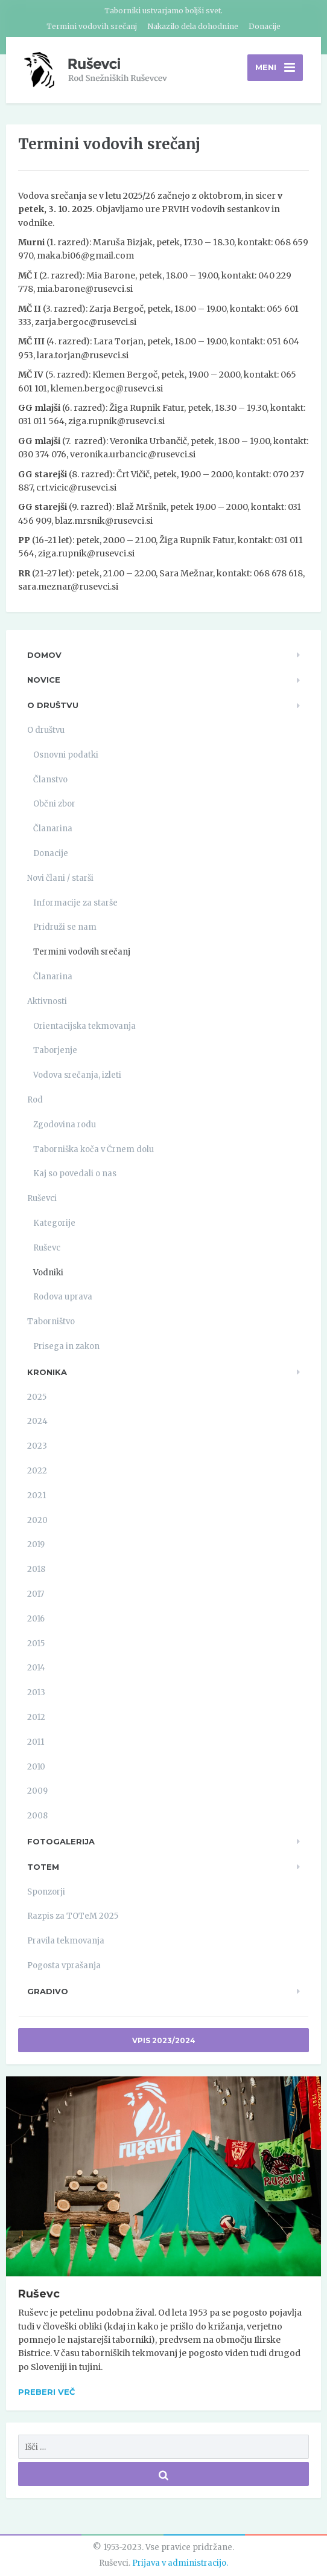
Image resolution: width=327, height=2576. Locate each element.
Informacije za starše (75, 903)
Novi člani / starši (60, 879)
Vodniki (48, 1272)
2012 (36, 1718)
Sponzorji (46, 1892)
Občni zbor (54, 804)
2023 (37, 1446)
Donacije (265, 26)
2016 (36, 1619)
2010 (36, 1767)
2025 (36, 1397)
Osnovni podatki (65, 755)
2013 (36, 1693)
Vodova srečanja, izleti (77, 1076)
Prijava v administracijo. (180, 2563)
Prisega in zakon (66, 1347)
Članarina (52, 829)
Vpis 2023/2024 (163, 2041)
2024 (37, 1422)
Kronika (47, 1372)
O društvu (52, 705)
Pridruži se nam (65, 928)
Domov (44, 655)
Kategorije (54, 1224)
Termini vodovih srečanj (91, 26)
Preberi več (46, 2392)
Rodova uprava (62, 1297)
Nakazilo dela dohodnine (192, 26)
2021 (36, 1496)
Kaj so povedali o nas (74, 1174)
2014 (36, 1668)
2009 (37, 1791)
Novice (43, 680)
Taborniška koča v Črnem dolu (93, 1149)
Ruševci (42, 1199)
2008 (37, 1816)
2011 (35, 1742)
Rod (35, 1100)
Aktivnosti (47, 1002)
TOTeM (43, 1867)
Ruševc (46, 1248)
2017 (35, 1594)
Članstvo (50, 779)
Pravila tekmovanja (65, 1941)
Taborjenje (55, 1051)
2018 (36, 1570)
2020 (37, 1520)
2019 (36, 1545)
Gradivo (47, 1991)
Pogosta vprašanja (64, 1966)
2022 (37, 1471)
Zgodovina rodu (64, 1125)
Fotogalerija (61, 1842)
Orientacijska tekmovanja (84, 1026)
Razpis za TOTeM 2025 (72, 1916)
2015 (36, 1643)
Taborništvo (51, 1322)
